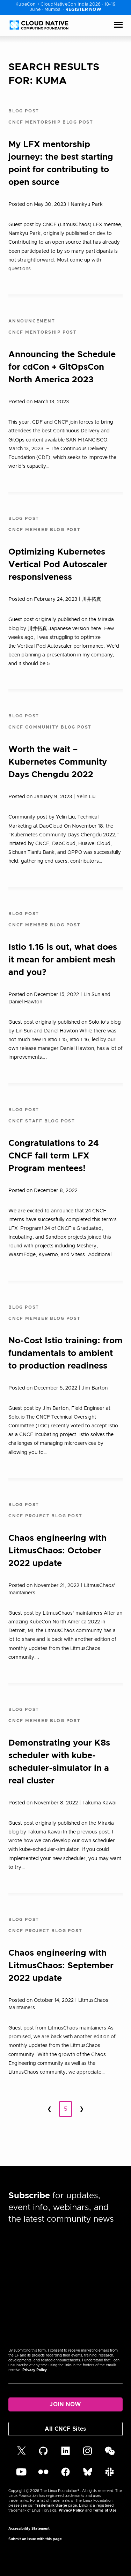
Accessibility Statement (29, 2528)
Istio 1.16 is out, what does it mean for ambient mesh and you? (62, 960)
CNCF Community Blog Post (50, 727)
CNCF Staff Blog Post (41, 1121)
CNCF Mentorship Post (42, 332)
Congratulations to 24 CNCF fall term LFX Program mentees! (53, 1156)
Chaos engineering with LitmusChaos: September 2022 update (61, 1966)
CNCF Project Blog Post (45, 1516)
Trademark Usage (51, 2505)
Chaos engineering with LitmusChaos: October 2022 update (57, 1551)
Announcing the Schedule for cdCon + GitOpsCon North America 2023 (62, 367)
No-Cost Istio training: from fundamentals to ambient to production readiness (65, 1353)
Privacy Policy (34, 2370)
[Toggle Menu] (118, 25)
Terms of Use (104, 2510)
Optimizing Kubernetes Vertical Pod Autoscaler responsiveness (57, 565)
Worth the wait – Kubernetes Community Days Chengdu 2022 (57, 762)
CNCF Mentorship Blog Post (50, 122)
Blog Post (23, 111)
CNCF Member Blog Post (44, 530)
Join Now (65, 2404)
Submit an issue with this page (35, 2539)
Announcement (31, 321)
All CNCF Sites (65, 2429)
